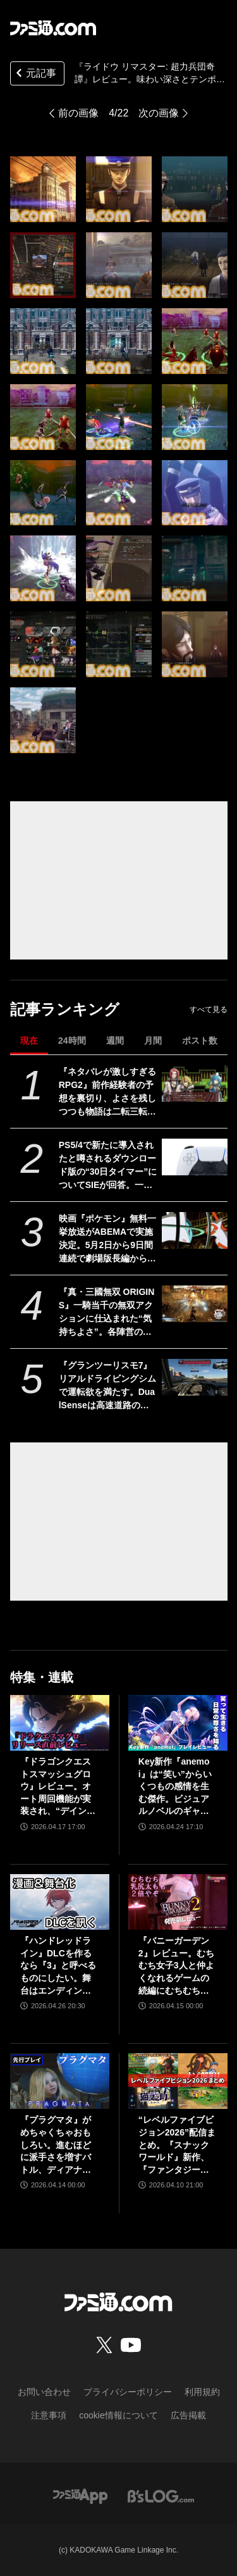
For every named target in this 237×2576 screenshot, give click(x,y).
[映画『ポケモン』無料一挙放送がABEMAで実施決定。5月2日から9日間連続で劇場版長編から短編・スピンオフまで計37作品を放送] (194, 1230)
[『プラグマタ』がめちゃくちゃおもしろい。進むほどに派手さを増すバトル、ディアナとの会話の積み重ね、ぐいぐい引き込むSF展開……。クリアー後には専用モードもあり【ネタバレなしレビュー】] (59, 2081)
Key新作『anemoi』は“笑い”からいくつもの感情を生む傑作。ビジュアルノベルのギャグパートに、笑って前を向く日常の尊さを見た (175, 1787)
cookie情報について (118, 2415)
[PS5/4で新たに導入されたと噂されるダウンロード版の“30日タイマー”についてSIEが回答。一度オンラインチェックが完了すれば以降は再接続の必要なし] (194, 1157)
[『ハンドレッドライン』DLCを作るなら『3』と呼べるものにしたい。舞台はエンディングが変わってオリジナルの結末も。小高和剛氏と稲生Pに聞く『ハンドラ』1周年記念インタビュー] (59, 1902)
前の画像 (78, 113)
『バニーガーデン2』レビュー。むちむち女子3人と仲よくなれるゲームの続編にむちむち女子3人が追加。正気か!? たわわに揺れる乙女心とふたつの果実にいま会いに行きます (176, 1966)
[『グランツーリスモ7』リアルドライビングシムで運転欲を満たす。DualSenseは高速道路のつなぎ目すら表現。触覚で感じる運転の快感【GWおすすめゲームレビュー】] (194, 1377)
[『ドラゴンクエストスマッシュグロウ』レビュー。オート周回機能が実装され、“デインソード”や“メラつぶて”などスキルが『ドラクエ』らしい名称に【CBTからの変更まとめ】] (59, 1723)
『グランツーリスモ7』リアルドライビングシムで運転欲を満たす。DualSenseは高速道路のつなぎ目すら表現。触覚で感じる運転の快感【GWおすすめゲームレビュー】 (107, 1386)
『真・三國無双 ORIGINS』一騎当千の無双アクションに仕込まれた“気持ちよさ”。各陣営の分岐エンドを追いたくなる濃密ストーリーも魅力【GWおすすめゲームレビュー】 (107, 1313)
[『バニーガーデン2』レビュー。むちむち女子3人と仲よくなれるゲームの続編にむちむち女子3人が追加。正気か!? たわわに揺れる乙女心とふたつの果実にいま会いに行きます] (178, 1902)
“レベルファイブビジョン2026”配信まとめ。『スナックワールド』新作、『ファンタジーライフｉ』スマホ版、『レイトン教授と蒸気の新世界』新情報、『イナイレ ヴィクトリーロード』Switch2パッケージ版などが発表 (177, 2145)
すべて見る (209, 1009)
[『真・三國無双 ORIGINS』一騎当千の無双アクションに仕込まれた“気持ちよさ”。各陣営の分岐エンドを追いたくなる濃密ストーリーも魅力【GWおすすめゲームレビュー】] (194, 1303)
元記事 (34, 74)
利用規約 (202, 2392)
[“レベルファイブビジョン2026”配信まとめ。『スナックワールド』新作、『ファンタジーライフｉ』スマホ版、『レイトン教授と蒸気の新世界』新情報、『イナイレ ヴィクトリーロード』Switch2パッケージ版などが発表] (178, 2081)
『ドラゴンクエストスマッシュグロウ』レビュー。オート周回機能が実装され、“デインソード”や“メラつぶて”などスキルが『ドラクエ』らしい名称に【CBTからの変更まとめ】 (57, 1787)
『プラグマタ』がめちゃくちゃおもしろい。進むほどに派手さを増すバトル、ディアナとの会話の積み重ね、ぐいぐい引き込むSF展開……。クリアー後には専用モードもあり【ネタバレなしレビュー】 (57, 2145)
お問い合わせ (44, 2392)
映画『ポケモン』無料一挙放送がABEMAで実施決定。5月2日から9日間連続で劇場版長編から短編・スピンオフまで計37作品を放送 (108, 1239)
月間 (153, 1040)
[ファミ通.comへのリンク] (53, 27)
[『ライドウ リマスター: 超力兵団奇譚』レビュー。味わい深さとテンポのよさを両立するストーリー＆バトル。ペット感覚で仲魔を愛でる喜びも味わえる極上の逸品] (43, 189)
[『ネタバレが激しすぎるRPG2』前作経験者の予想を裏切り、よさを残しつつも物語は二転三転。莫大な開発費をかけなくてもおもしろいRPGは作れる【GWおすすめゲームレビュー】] (194, 1083)
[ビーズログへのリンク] (161, 2495)
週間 (115, 1040)
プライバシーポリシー (127, 2392)
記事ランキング (64, 1009)
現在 (29, 1040)
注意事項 (48, 2415)
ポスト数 (199, 1040)
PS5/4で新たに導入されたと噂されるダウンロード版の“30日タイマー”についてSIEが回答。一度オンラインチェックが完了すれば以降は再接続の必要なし (108, 1166)
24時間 (72, 1040)
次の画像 (158, 113)
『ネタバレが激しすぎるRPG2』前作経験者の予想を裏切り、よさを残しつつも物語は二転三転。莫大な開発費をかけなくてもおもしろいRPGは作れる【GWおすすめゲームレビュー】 (107, 1092)
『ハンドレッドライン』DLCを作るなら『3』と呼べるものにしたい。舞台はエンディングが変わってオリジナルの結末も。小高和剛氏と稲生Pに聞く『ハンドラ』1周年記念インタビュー (58, 1966)
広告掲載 (188, 2415)
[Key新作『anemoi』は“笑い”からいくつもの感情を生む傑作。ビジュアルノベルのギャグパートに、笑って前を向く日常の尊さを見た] (178, 1723)
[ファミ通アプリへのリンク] (80, 2495)
